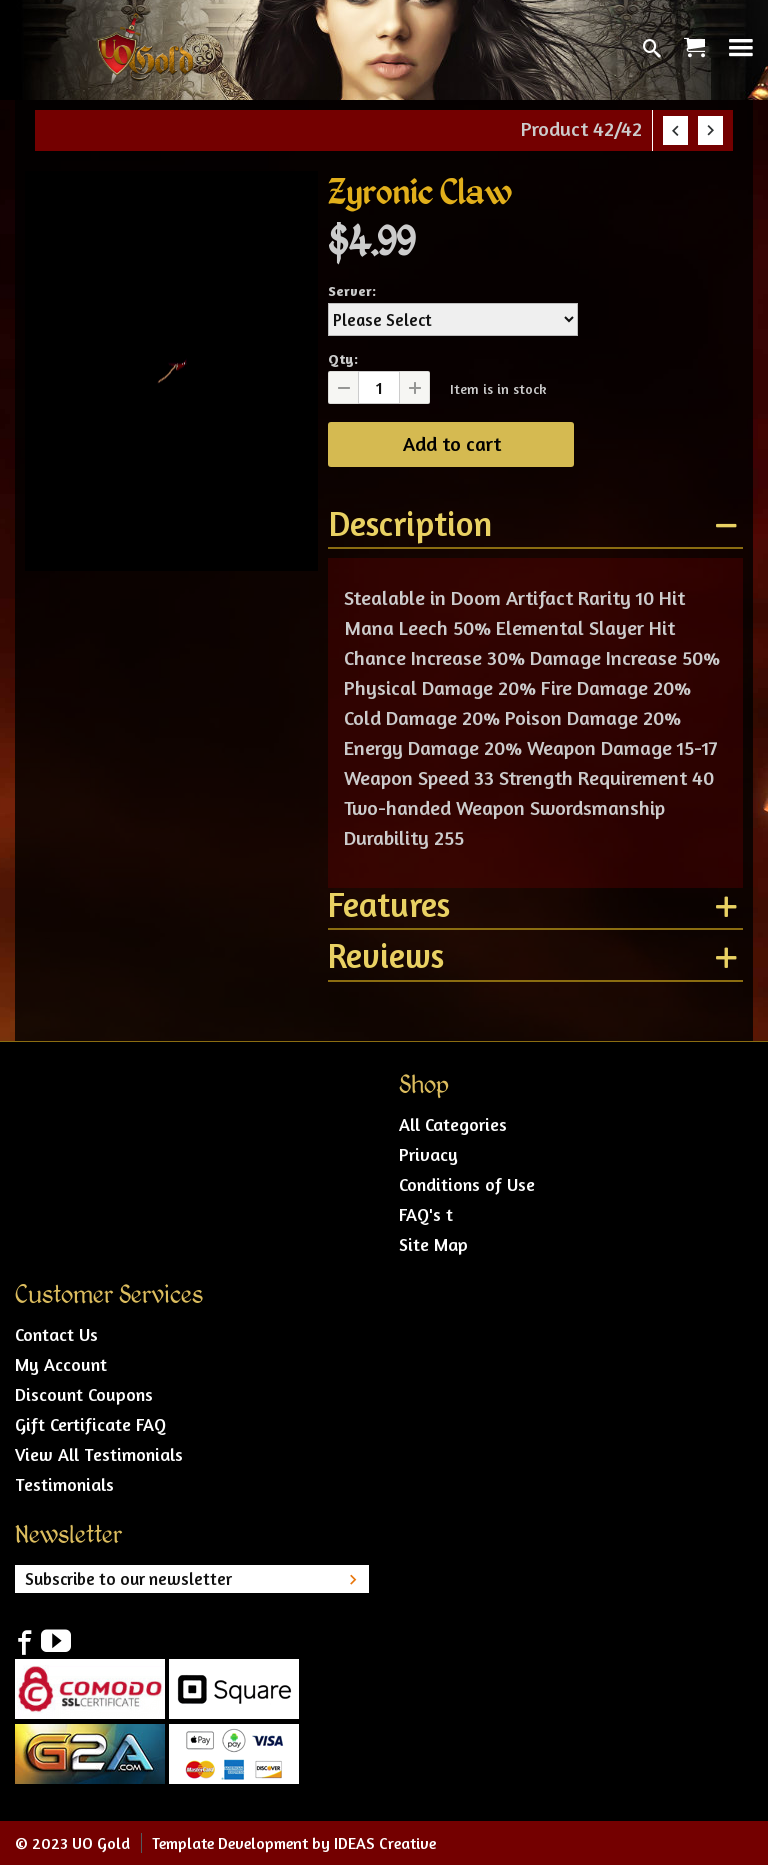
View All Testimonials (99, 1454)
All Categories (453, 1124)
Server (350, 290)
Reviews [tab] (386, 957)
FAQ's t (426, 1214)
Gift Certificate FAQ (90, 1424)
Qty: (343, 358)
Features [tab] (389, 906)
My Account (61, 1364)
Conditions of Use (467, 1184)
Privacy (428, 1154)
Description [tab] (410, 525)
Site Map (433, 1244)
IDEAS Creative (385, 1843)
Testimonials (64, 1484)
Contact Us (56, 1334)
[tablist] (535, 749)
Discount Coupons (84, 1394)
